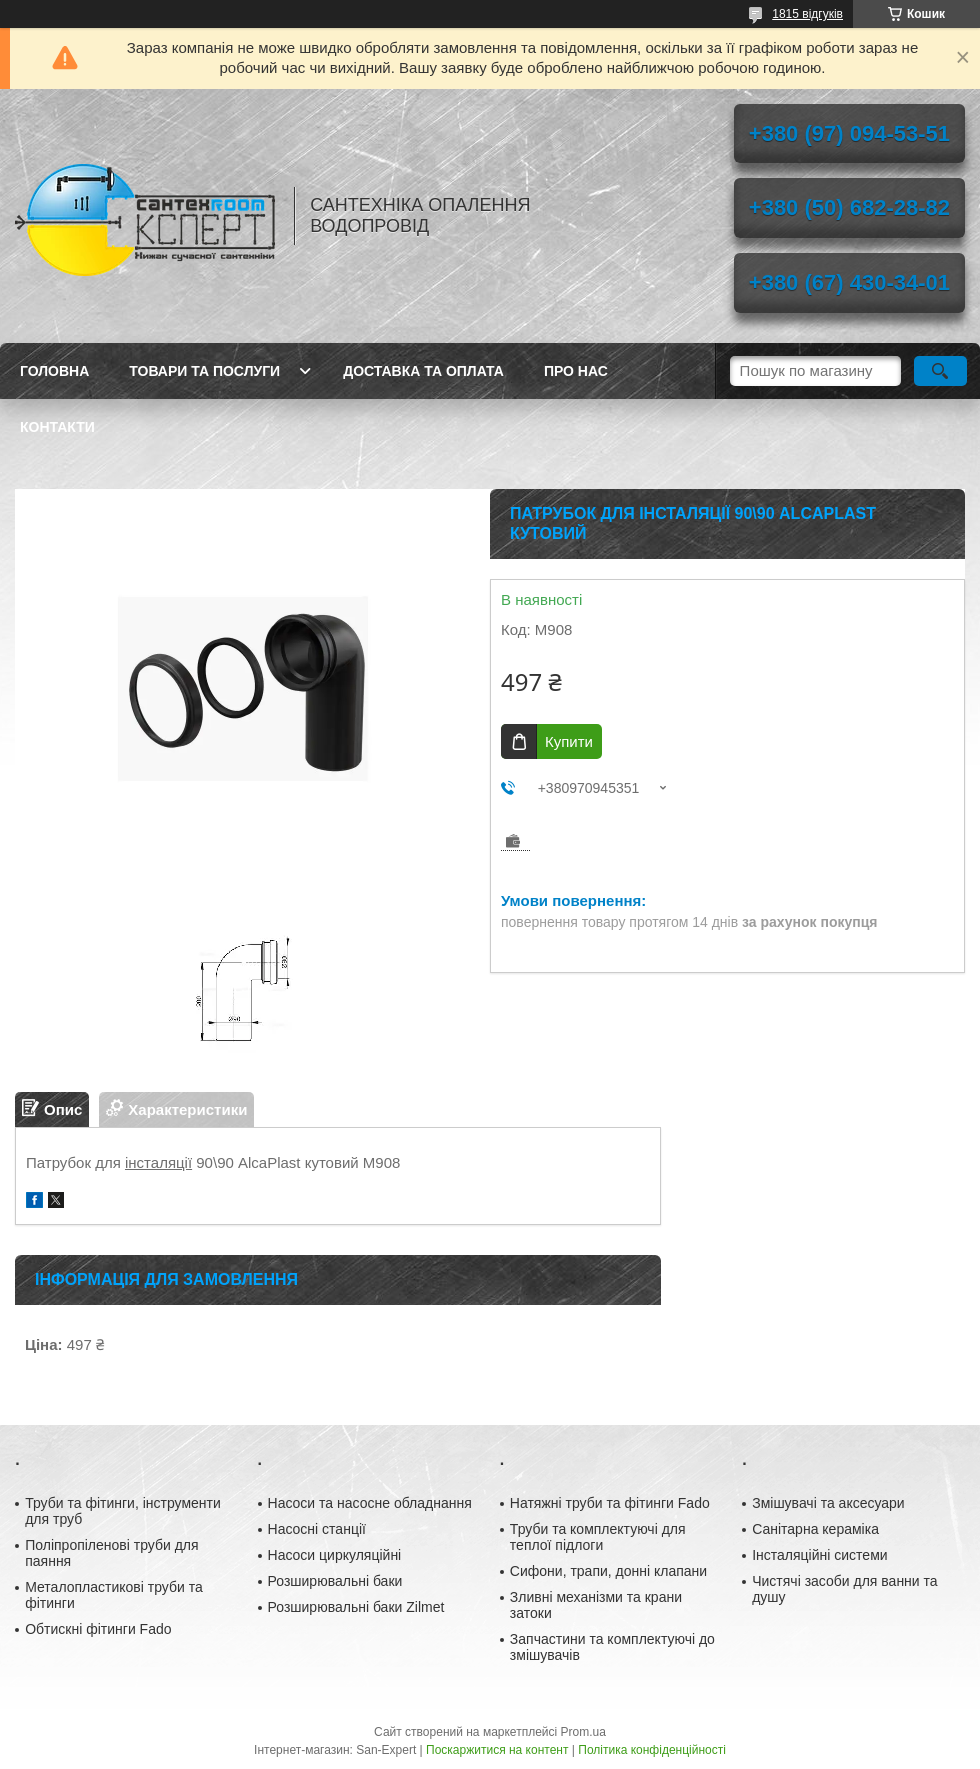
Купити (569, 741)
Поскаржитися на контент (497, 1750)
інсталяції (158, 1162)
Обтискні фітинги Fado (98, 1629)
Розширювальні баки (335, 1581)
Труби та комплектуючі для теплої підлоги (598, 1537)
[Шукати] (940, 371)
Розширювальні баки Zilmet (356, 1607)
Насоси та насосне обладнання (370, 1503)
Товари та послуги (204, 371)
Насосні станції (317, 1529)
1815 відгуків (807, 14)
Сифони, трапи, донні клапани (608, 1571)
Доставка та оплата (423, 371)
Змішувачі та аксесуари (828, 1503)
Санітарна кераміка (815, 1529)
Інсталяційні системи (819, 1555)
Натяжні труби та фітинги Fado (610, 1503)
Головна (54, 371)
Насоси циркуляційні (335, 1555)
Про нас (576, 371)
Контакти (57, 427)
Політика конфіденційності (652, 1750)
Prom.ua (583, 1732)
